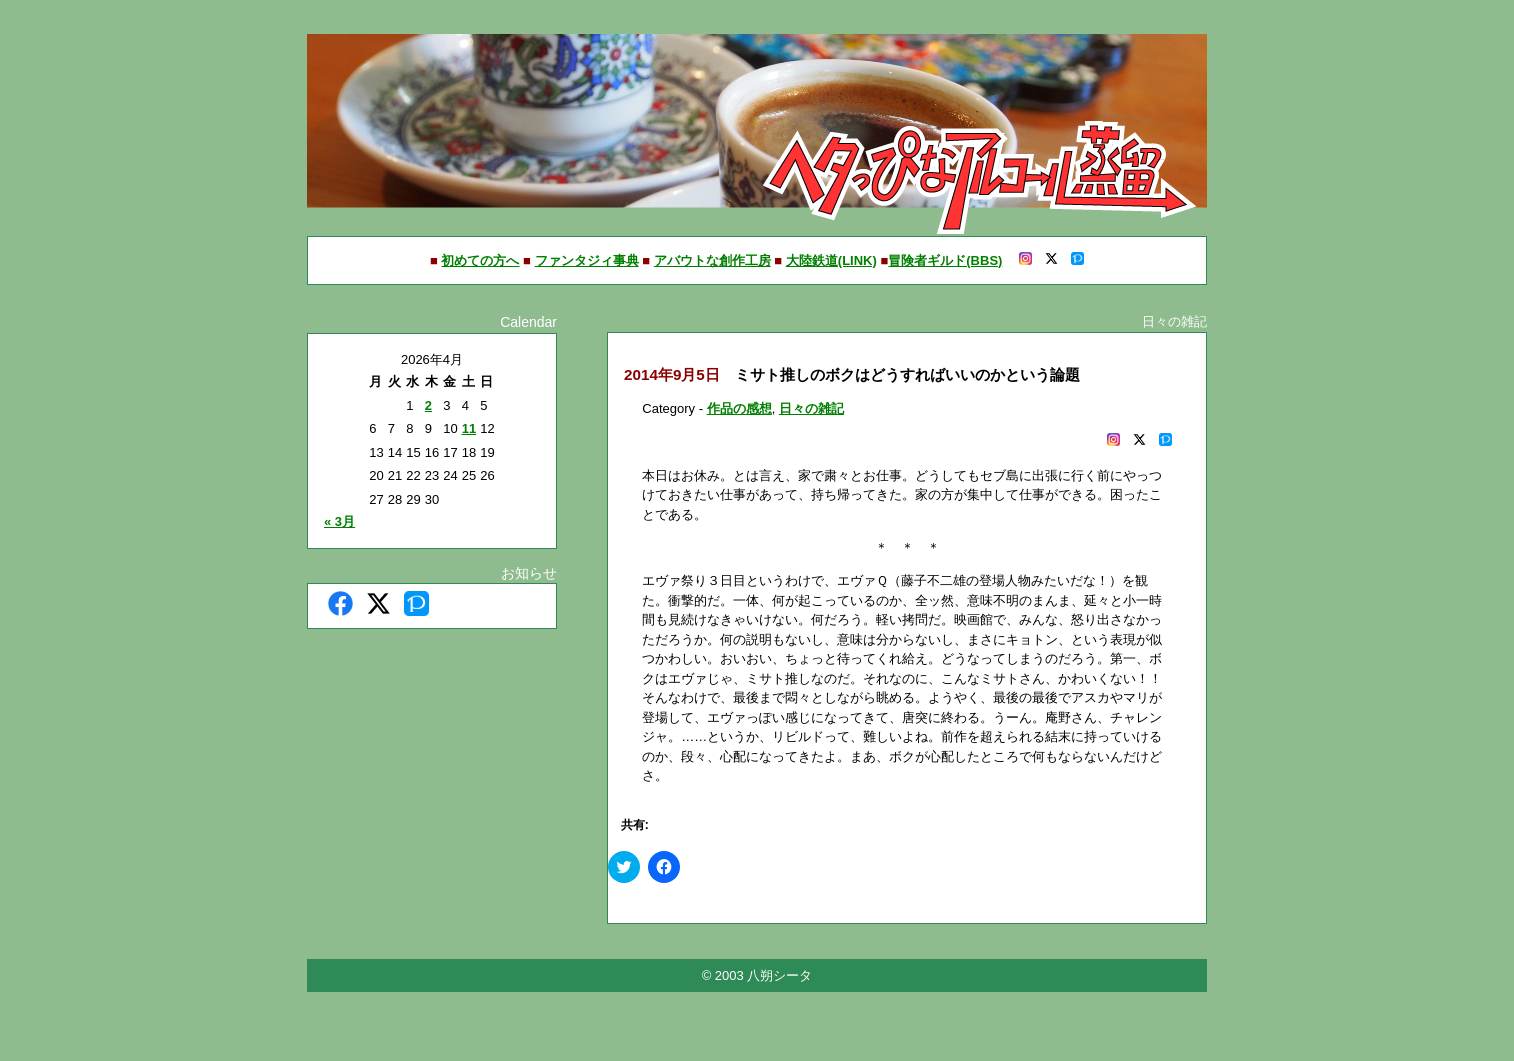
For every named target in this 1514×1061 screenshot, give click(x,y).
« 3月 (339, 521)
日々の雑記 (811, 408)
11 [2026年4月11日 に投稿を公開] (469, 428)
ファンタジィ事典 (587, 260)
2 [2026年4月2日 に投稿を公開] (428, 405)
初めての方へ (480, 260)
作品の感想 (739, 408)
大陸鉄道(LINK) (831, 260)
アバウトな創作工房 (712, 260)
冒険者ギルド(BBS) (945, 260)
